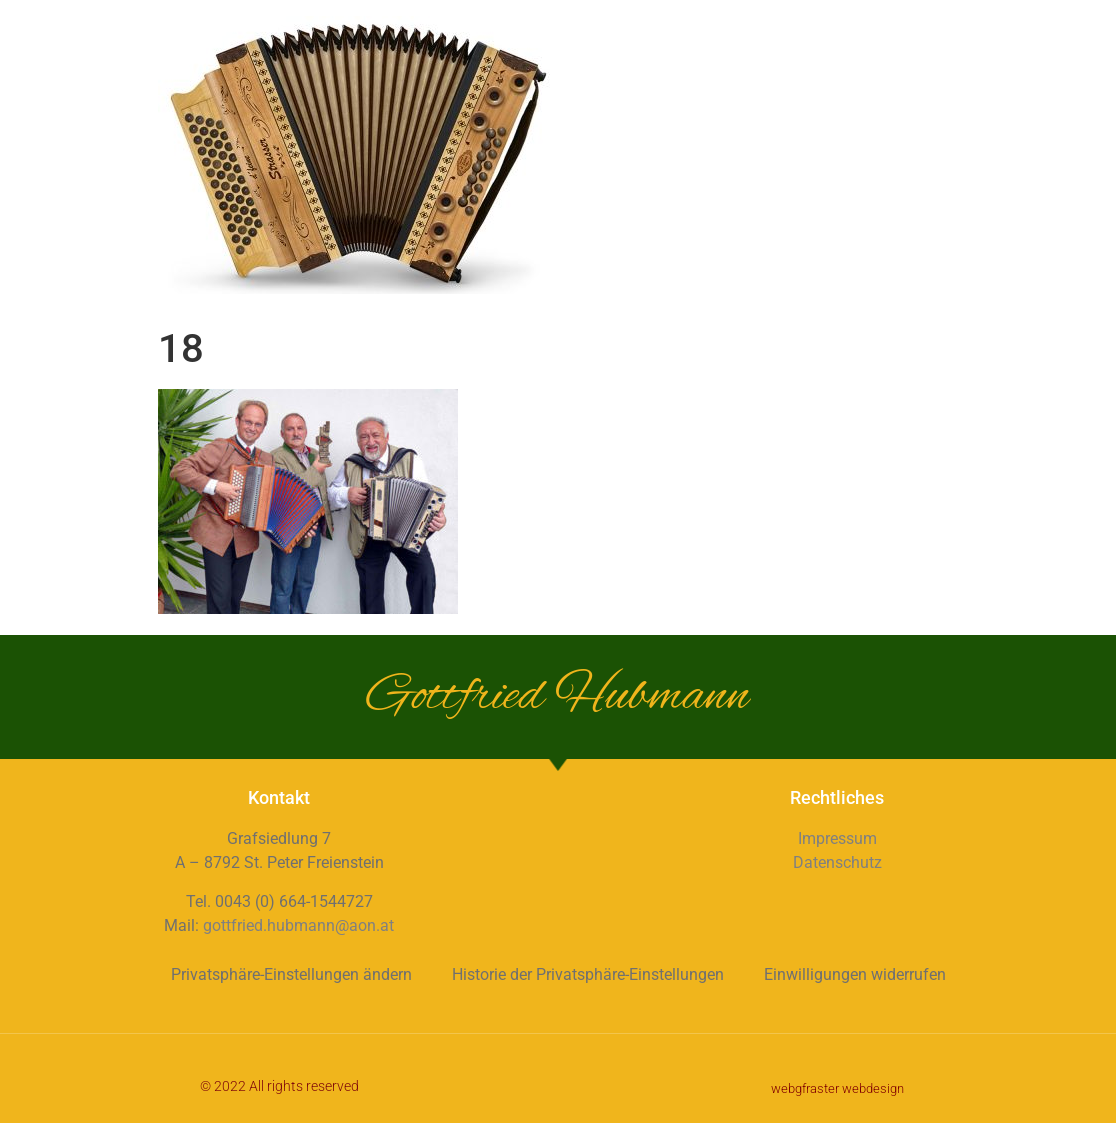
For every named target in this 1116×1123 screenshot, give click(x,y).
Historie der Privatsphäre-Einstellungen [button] (588, 974)
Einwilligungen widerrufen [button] (855, 974)
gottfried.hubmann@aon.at (298, 925)
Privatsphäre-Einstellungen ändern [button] (291, 974)
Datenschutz (837, 862)
